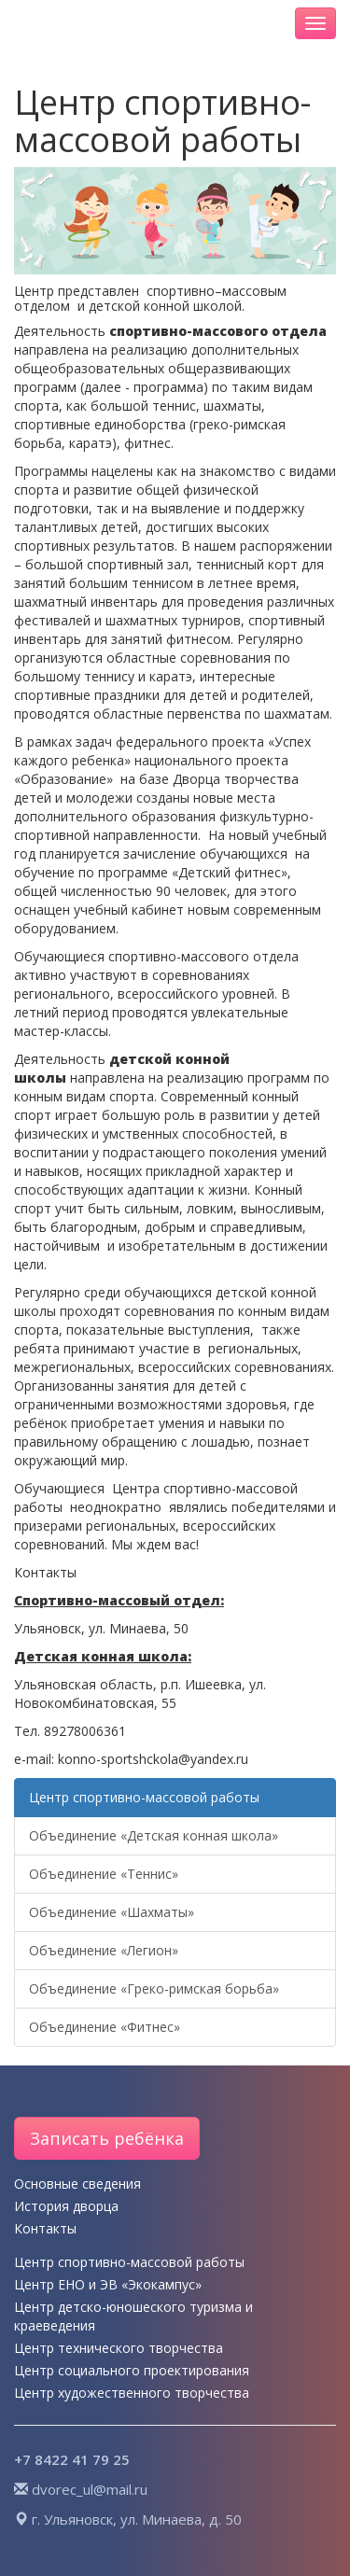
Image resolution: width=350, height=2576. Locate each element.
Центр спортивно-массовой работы (144, 1797)
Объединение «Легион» (103, 1950)
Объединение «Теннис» (103, 1874)
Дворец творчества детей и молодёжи (138, 23)
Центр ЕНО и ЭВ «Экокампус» (108, 2284)
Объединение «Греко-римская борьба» (154, 1988)
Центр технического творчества (118, 2348)
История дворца (66, 2206)
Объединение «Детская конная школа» (153, 1835)
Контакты (45, 2228)
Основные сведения (77, 2183)
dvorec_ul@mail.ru (89, 2489)
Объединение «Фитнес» (104, 2027)
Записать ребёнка (107, 2138)
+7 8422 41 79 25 (72, 2459)
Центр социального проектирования (131, 2370)
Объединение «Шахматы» (111, 1912)
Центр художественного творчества (131, 2392)
